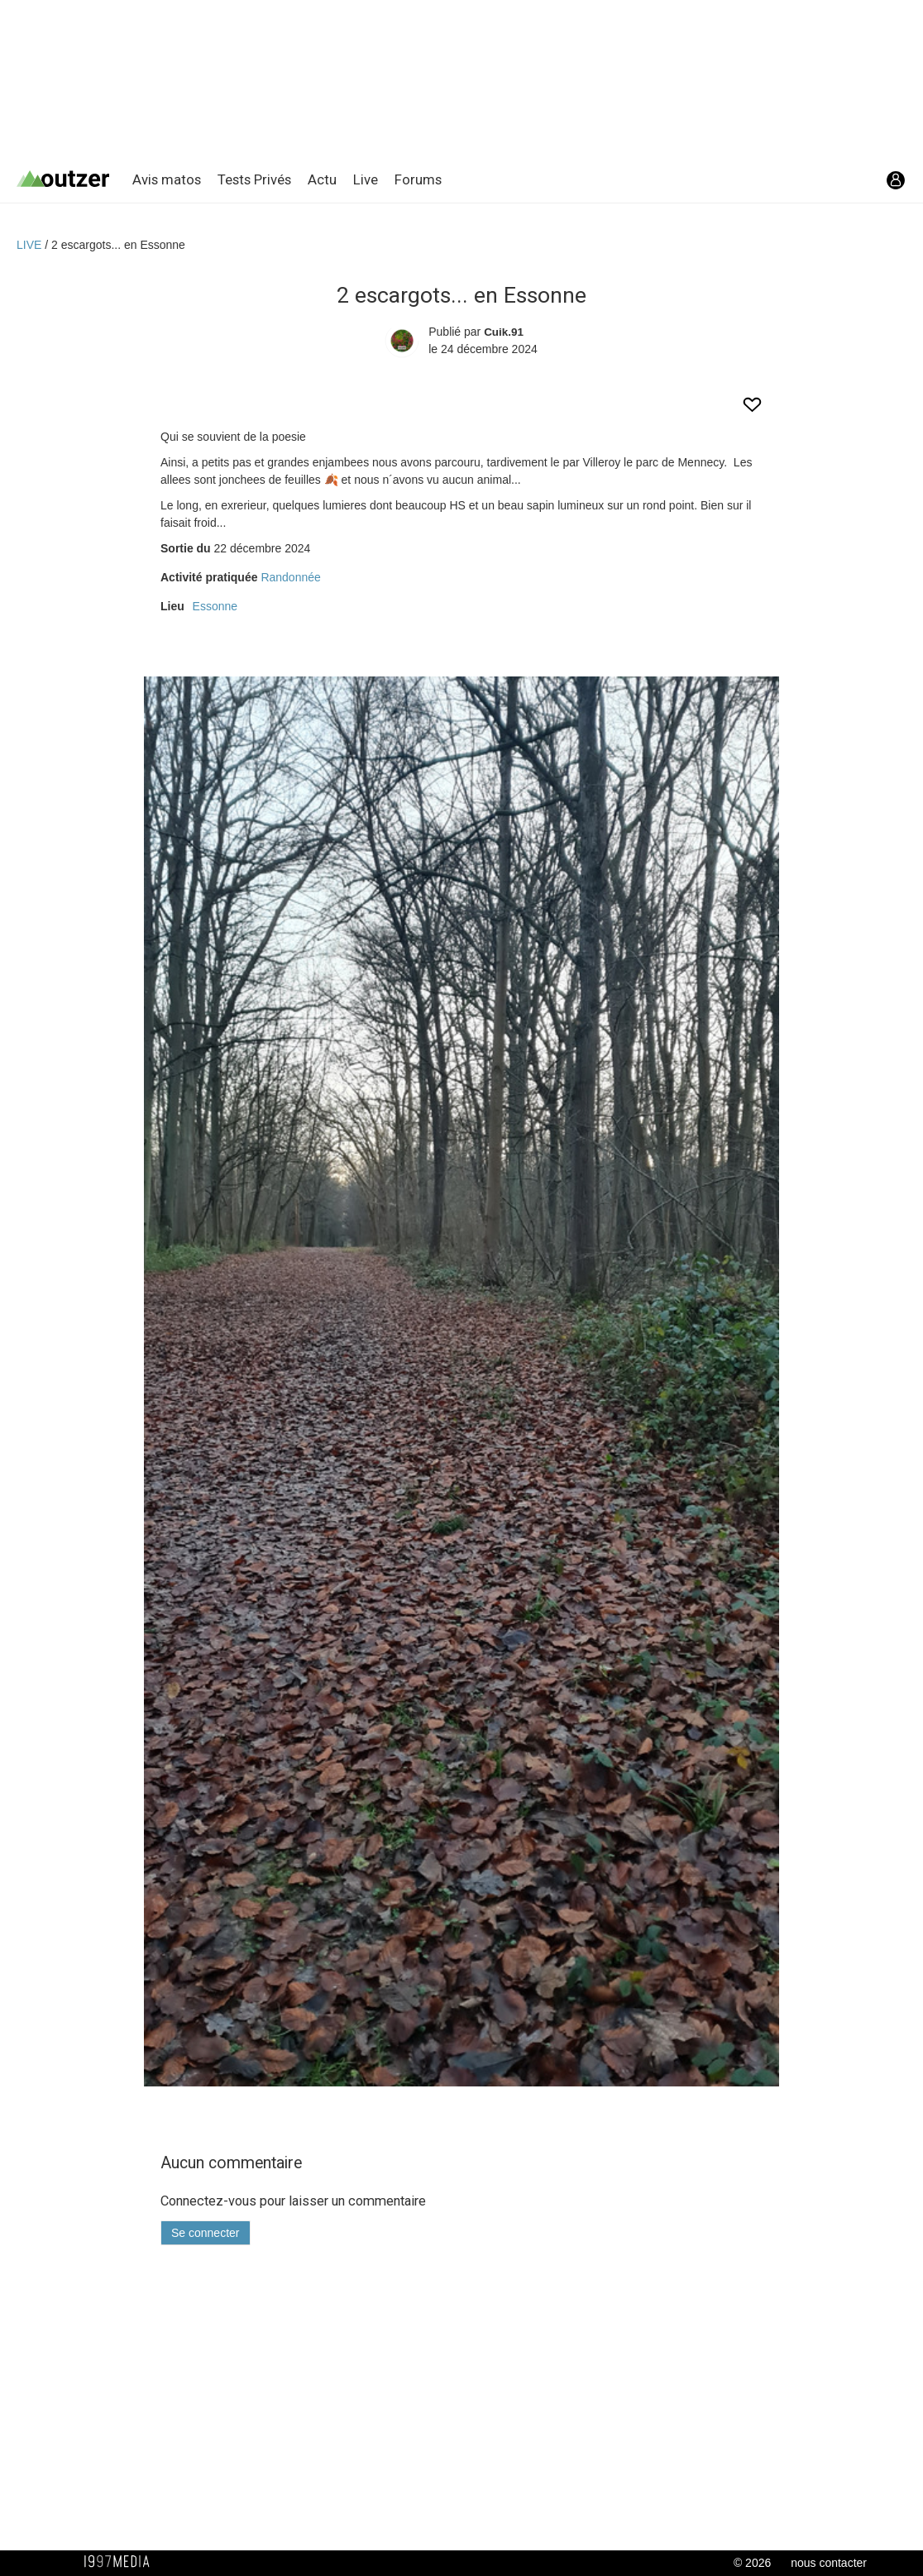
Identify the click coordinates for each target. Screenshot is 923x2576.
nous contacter (829, 2562)
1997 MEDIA (121, 2562)
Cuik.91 (504, 332)
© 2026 (752, 2562)
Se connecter (205, 2232)
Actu (322, 179)
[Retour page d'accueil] (74, 179)
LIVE (31, 244)
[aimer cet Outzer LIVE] (752, 411)
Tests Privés (254, 179)
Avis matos (166, 179)
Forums (418, 179)
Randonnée (290, 577)
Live (365, 179)
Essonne (215, 606)
